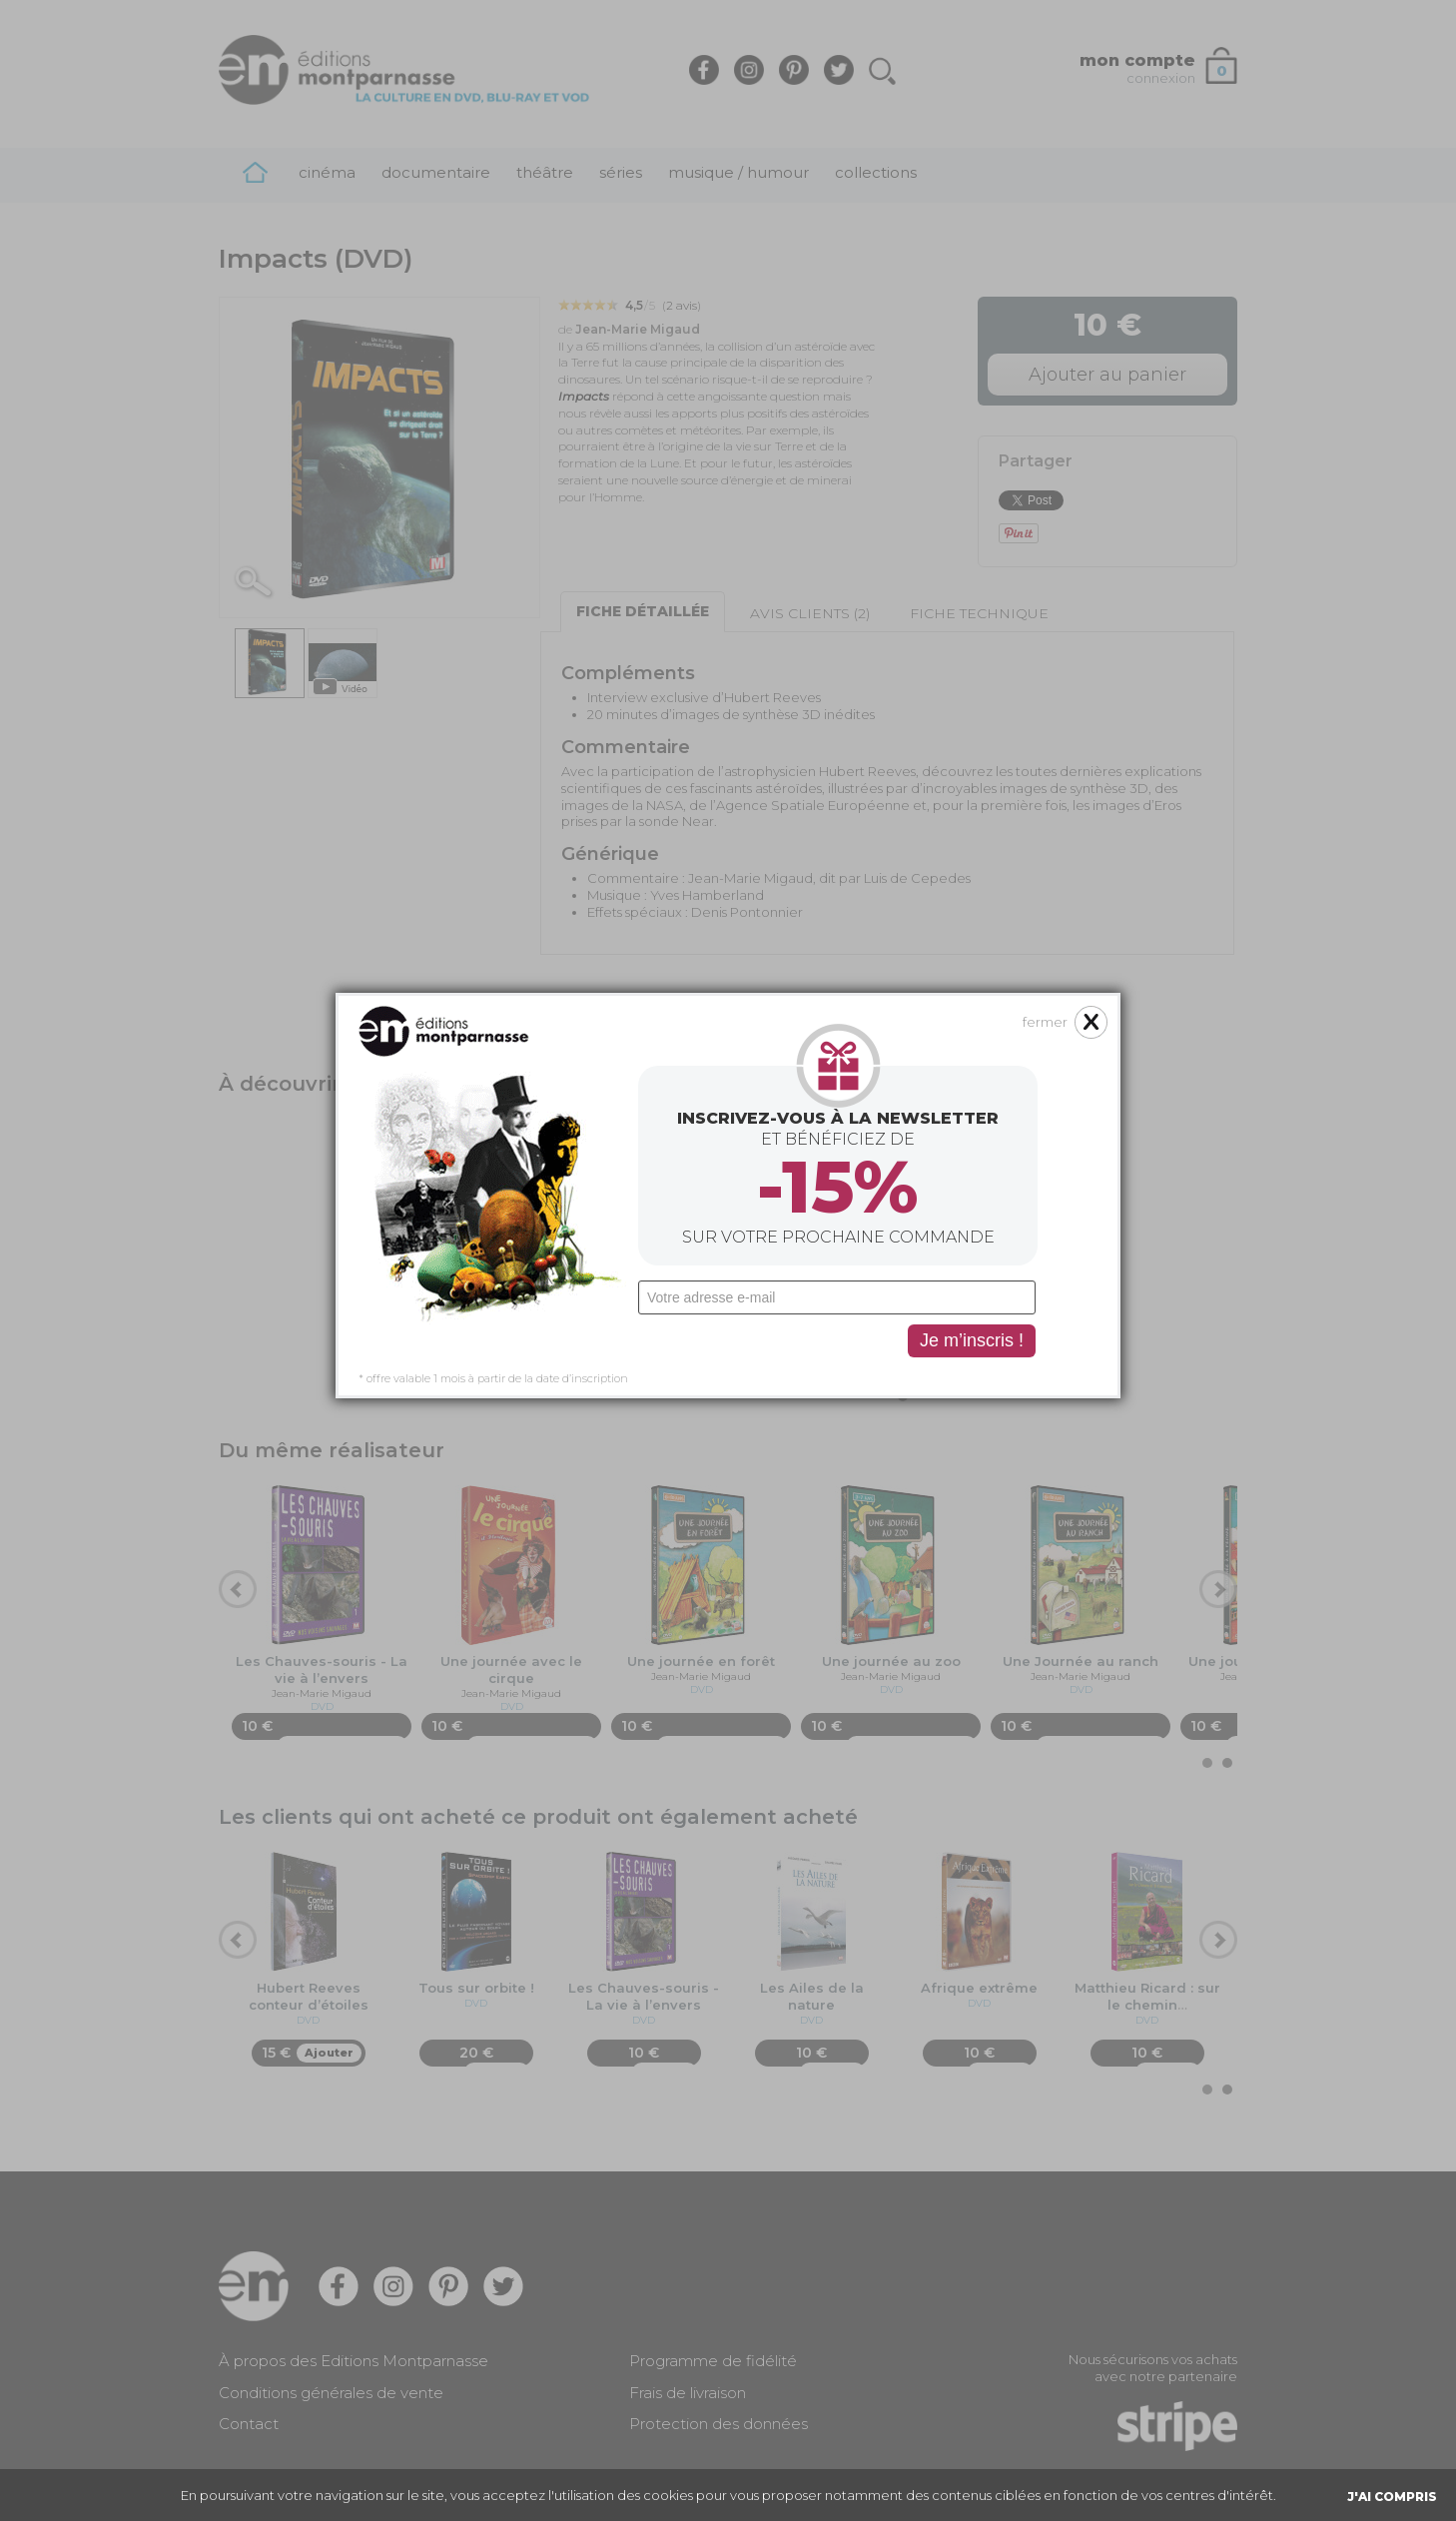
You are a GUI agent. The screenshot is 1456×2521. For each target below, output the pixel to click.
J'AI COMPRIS (1392, 2496)
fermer (1045, 639)
